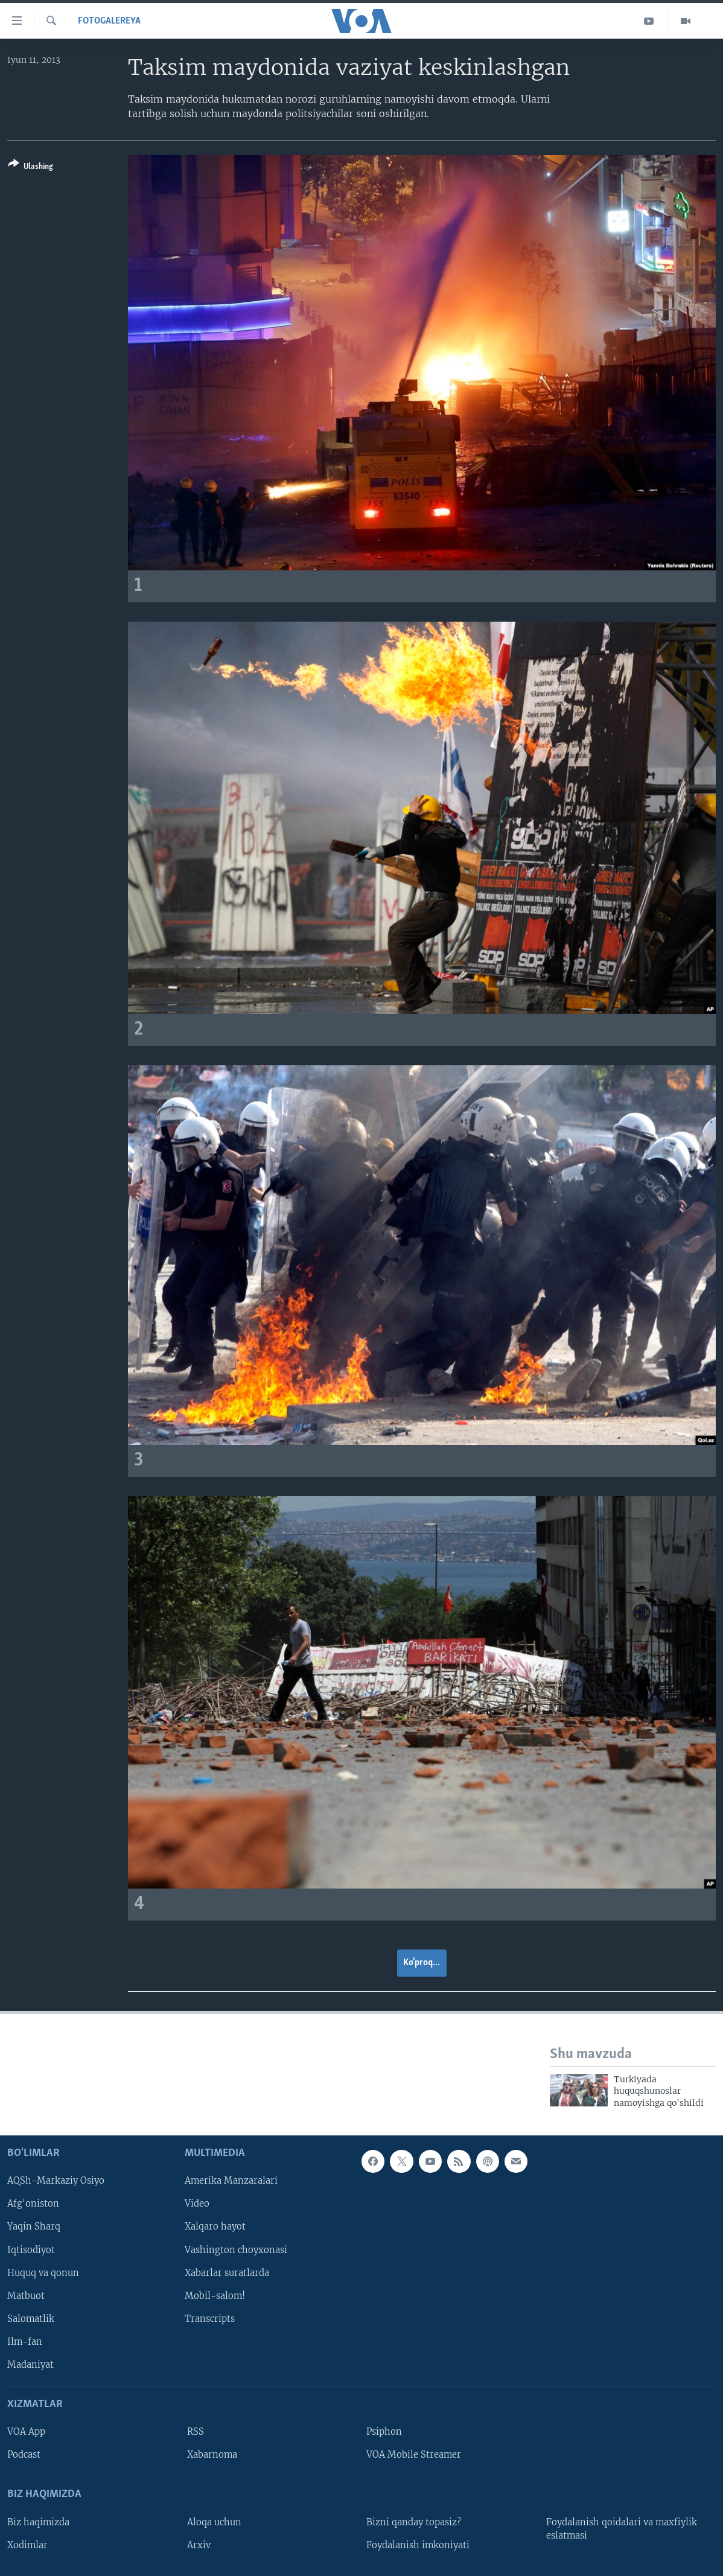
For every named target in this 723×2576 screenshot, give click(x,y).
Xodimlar (27, 2545)
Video (197, 2204)
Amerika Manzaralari (231, 2181)
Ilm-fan (24, 2341)
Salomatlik (30, 2318)
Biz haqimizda (38, 2522)
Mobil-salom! (215, 2296)
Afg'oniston (33, 2204)
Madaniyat (30, 2364)
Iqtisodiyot (31, 2250)
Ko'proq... (421, 1963)
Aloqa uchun (214, 2522)
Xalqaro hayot (215, 2227)
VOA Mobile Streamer (413, 2455)
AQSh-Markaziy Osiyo (55, 2181)
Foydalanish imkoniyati (418, 2545)
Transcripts (210, 2318)
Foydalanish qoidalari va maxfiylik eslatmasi (621, 2529)
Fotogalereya (109, 21)
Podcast (23, 2455)
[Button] (30, 167)
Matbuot (26, 2296)
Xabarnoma (212, 2455)
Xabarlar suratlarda (227, 2273)
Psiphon (384, 2431)
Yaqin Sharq (33, 2227)
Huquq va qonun (43, 2273)
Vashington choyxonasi (236, 2250)
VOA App (26, 2431)
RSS (195, 2431)
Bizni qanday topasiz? (413, 2522)
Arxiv (199, 2545)
